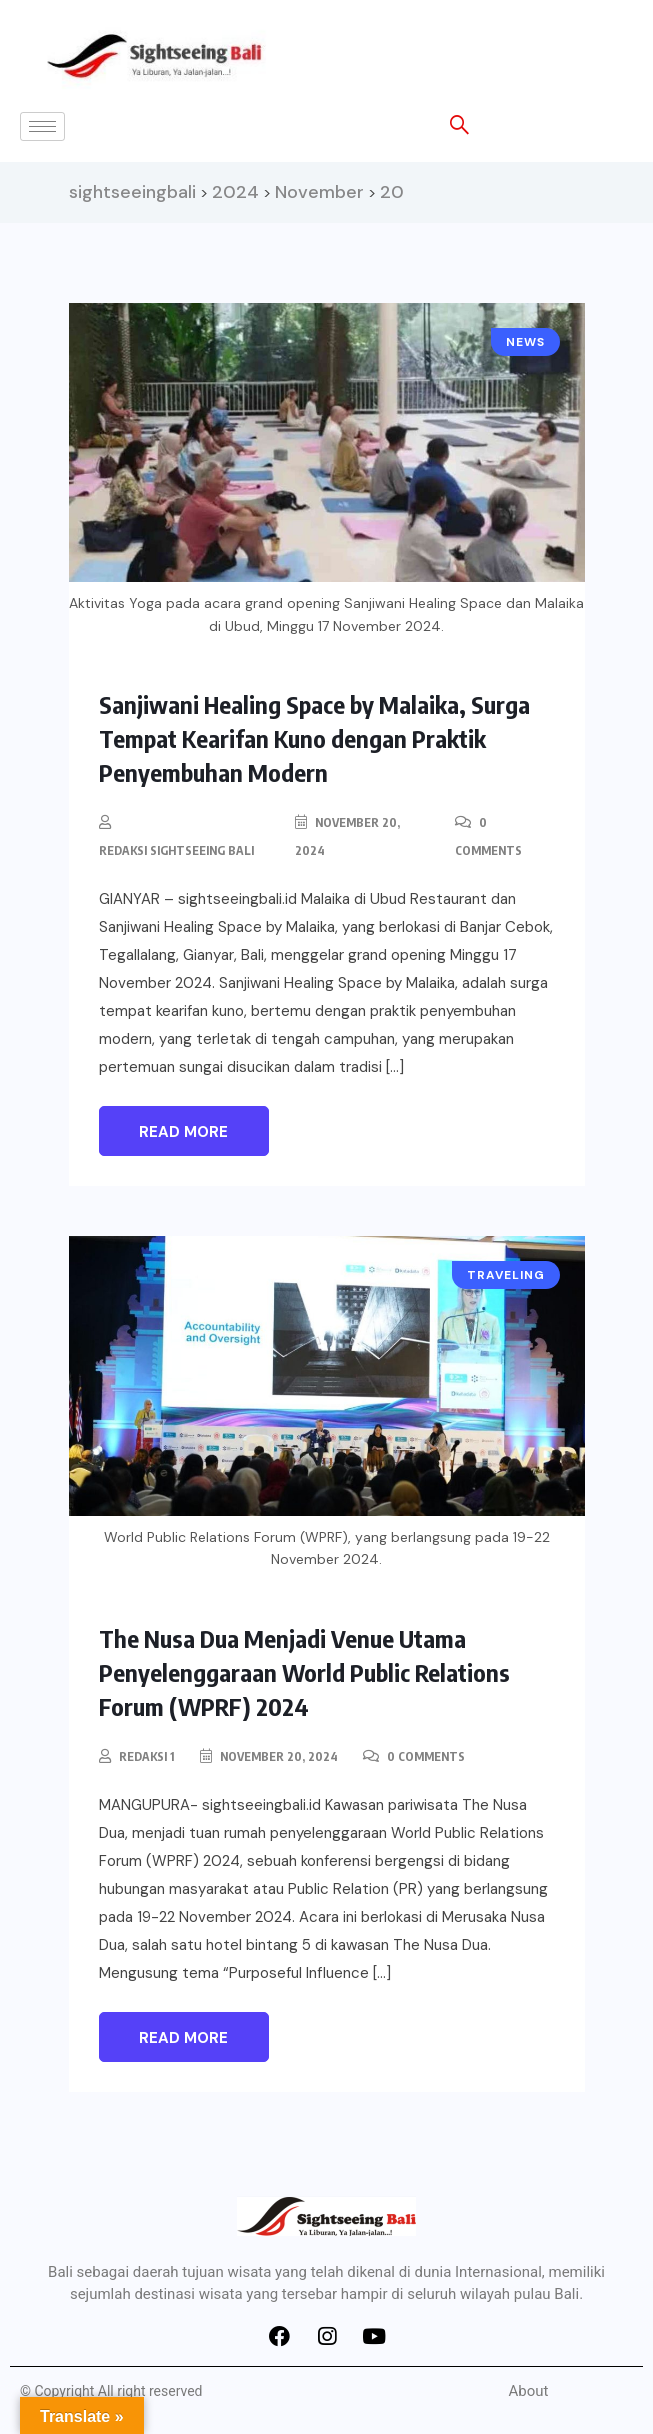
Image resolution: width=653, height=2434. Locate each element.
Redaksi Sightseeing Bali (176, 850)
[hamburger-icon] (42, 126)
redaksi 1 (147, 1756)
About (529, 2391)
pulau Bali (546, 2294)
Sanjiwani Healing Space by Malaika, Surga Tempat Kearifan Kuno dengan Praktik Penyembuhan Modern (314, 738)
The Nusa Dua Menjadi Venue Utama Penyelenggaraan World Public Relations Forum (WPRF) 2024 (304, 1672)
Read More (183, 1132)
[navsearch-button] (449, 128)
